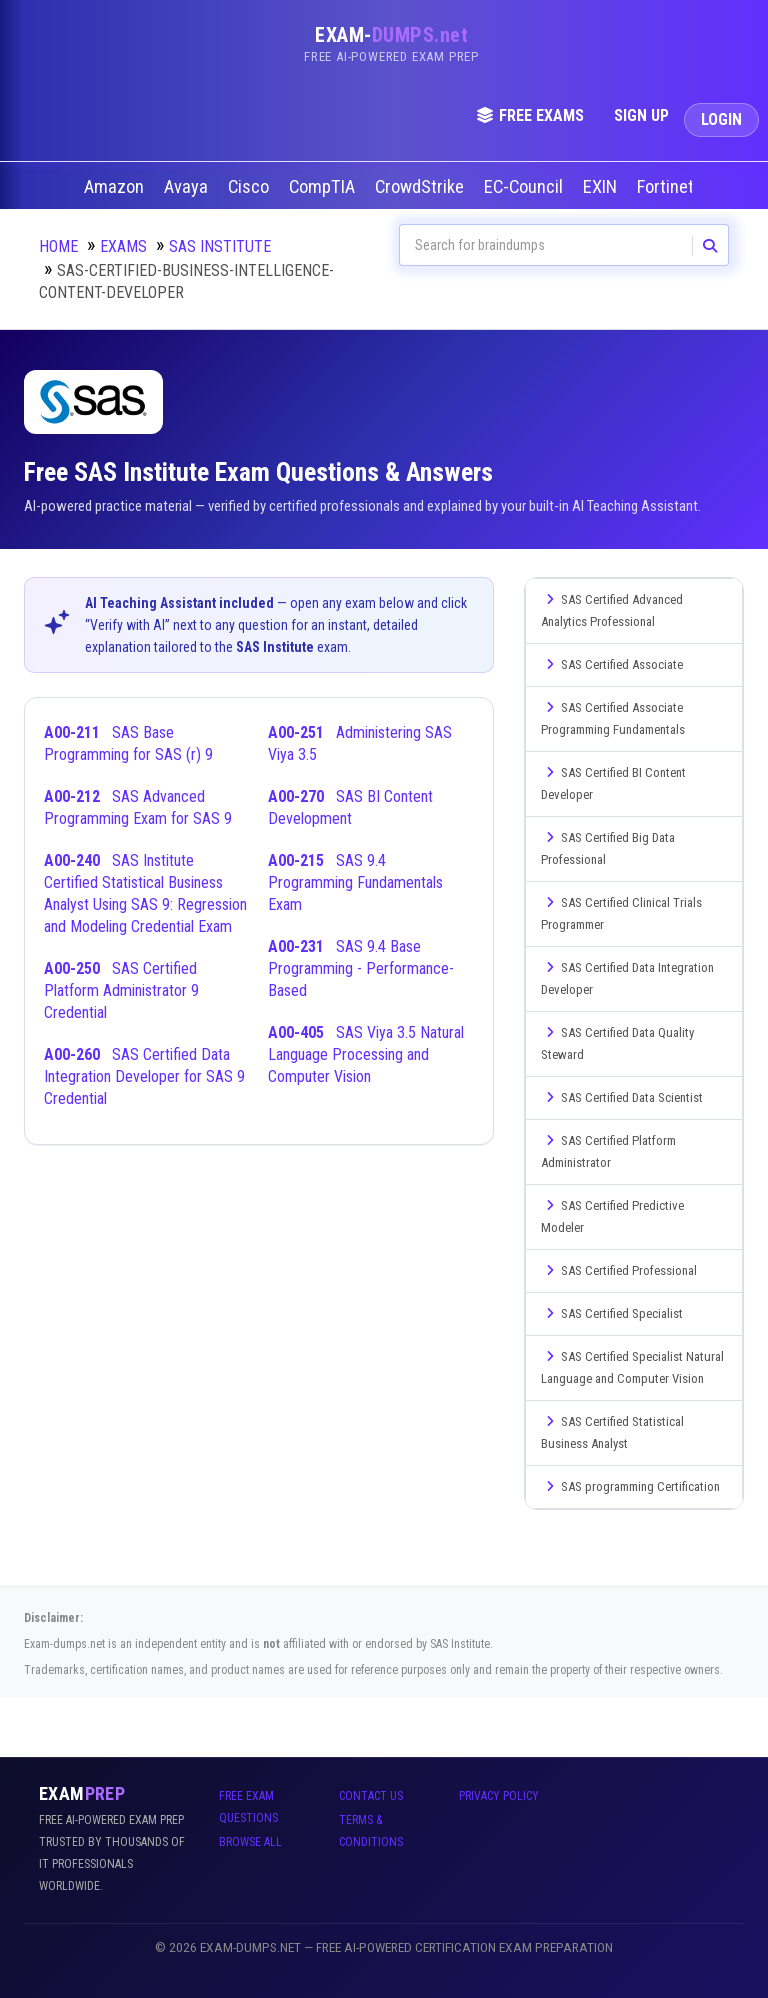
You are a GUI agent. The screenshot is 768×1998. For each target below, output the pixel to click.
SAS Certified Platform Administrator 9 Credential (121, 990)
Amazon (116, 187)
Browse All (250, 1842)
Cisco (250, 187)
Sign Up (641, 115)
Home (58, 246)
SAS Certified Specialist (612, 1313)
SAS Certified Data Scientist (622, 1097)
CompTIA (324, 187)
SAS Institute (220, 246)
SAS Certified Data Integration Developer (627, 978)
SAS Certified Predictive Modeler (612, 1216)
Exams (123, 246)
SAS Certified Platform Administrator (608, 1151)
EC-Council (525, 187)
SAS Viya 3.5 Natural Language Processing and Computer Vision (366, 1054)
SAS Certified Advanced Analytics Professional (612, 610)
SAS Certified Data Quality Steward (617, 1043)
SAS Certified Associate (612, 664)
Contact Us (371, 1796)
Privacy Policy (499, 1796)
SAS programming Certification (630, 1486)
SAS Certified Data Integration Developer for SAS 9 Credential (144, 1076)
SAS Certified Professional (619, 1270)
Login (721, 119)
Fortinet (667, 187)
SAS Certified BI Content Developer (613, 783)
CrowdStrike (421, 187)
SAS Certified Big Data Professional (608, 848)
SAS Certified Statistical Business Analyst (612, 1432)
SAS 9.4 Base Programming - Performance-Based (361, 968)
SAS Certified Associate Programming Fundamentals (613, 718)
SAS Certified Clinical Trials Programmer (621, 913)
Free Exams (530, 115)
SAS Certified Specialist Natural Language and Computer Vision (632, 1367)
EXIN (602, 187)
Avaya (188, 187)
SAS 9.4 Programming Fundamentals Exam (355, 882)
